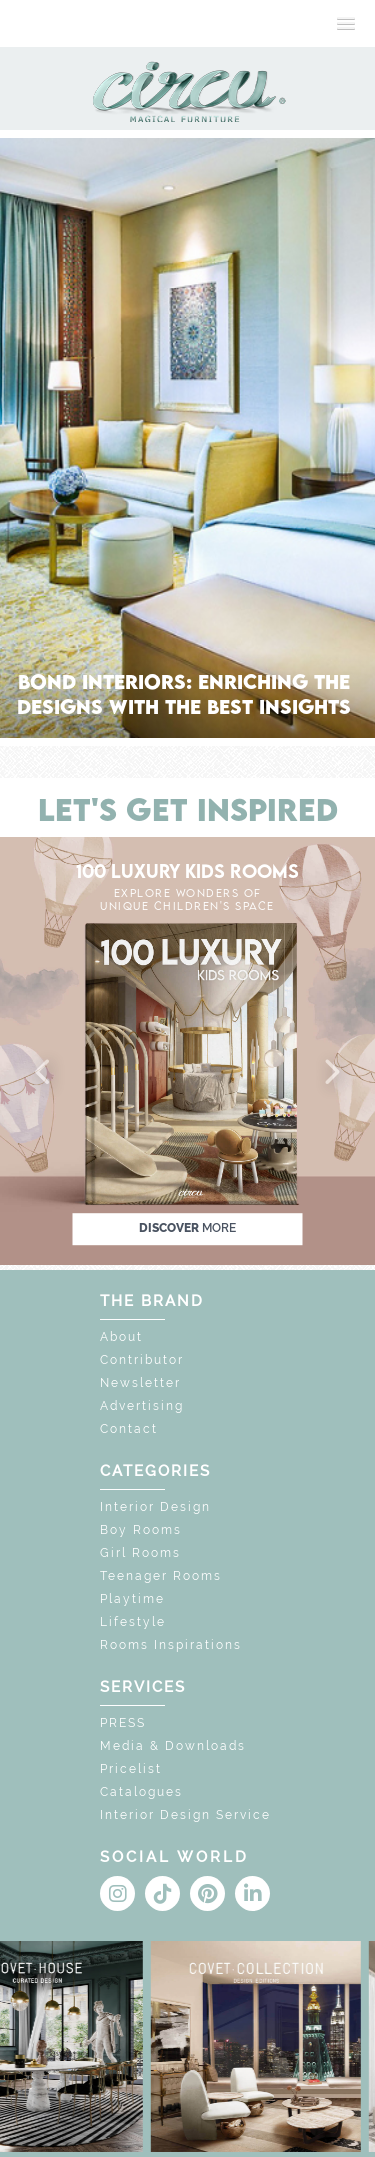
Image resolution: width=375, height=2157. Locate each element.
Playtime (132, 1599)
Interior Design (155, 1507)
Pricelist (131, 1769)
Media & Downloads (173, 1746)
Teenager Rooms (161, 1576)
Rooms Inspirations (171, 1645)
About (121, 1337)
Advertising (142, 1406)
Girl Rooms (140, 1553)
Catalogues (141, 1792)
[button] (44, 1073)
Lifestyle (133, 1622)
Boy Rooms (141, 1530)
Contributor (142, 1360)
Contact (129, 1429)
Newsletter (140, 1383)
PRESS (123, 1723)
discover (187, 1228)
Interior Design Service (185, 1815)
